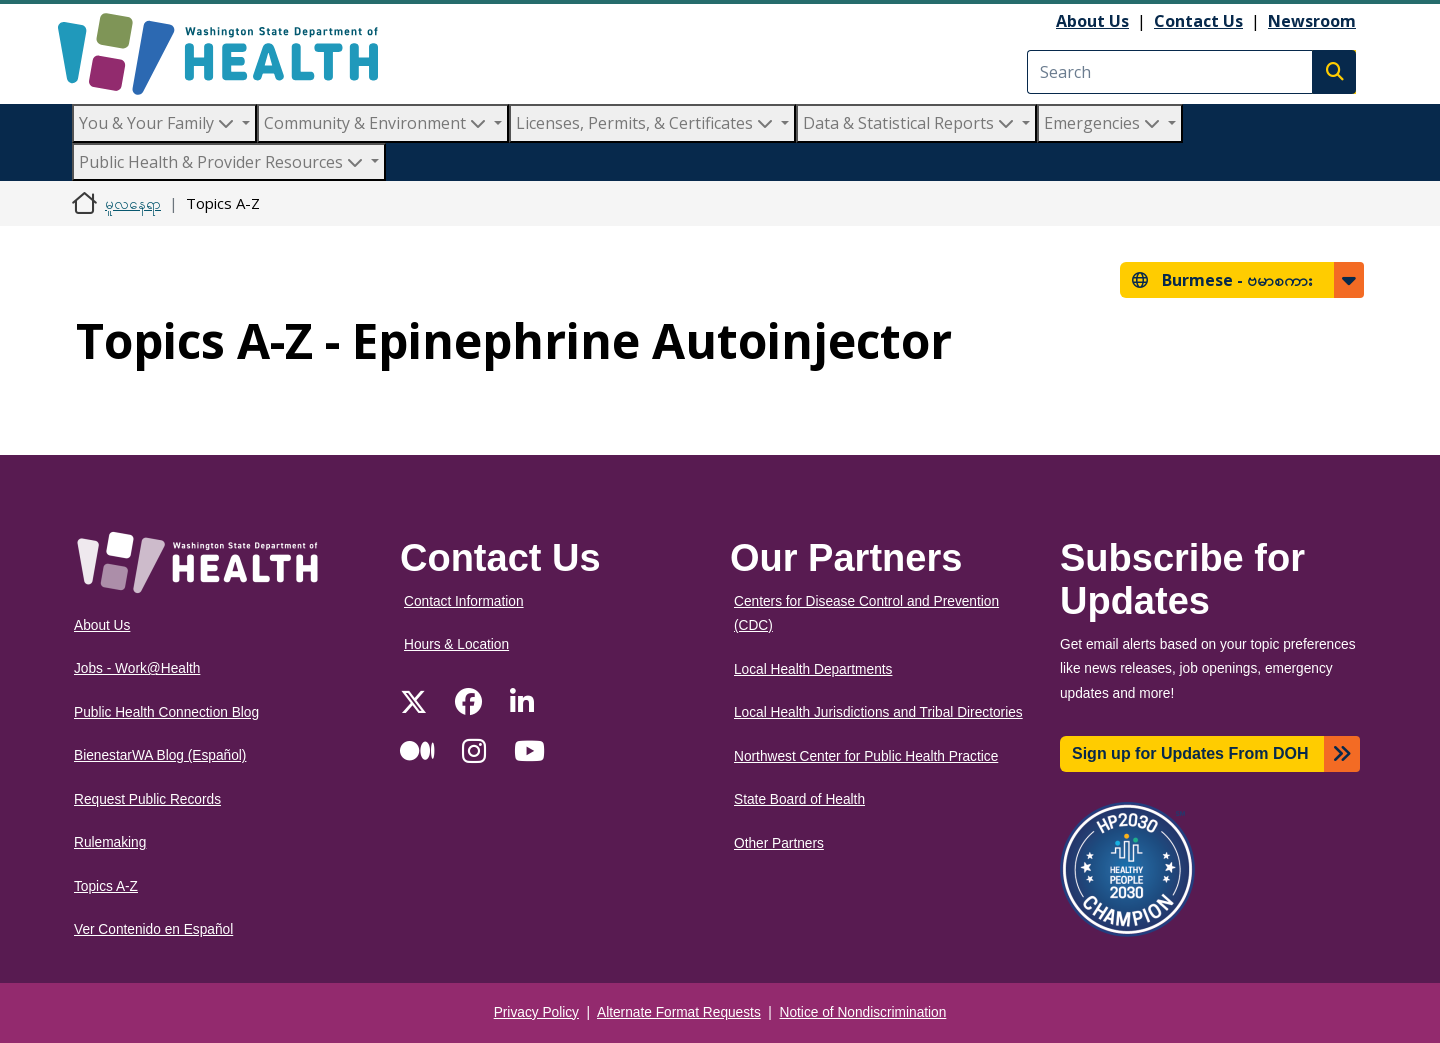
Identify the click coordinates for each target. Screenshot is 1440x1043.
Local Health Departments (813, 669)
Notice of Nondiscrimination (863, 1012)
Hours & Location (456, 644)
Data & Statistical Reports (910, 123)
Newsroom (1312, 21)
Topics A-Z (106, 886)
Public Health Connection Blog (166, 712)
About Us (1092, 21)
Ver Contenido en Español (153, 929)
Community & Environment (377, 123)
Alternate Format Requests (679, 1012)
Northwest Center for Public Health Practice (866, 756)
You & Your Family (158, 123)
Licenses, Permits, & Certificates (646, 123)
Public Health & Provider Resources (223, 162)
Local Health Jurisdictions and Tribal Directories (878, 712)
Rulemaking (110, 842)
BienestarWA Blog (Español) (160, 755)
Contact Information (464, 601)
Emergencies (1104, 123)
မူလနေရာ (133, 203)
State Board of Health (799, 799)
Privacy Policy (536, 1012)
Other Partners (779, 843)
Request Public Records (147, 799)
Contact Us (1198, 21)
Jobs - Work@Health (137, 668)
